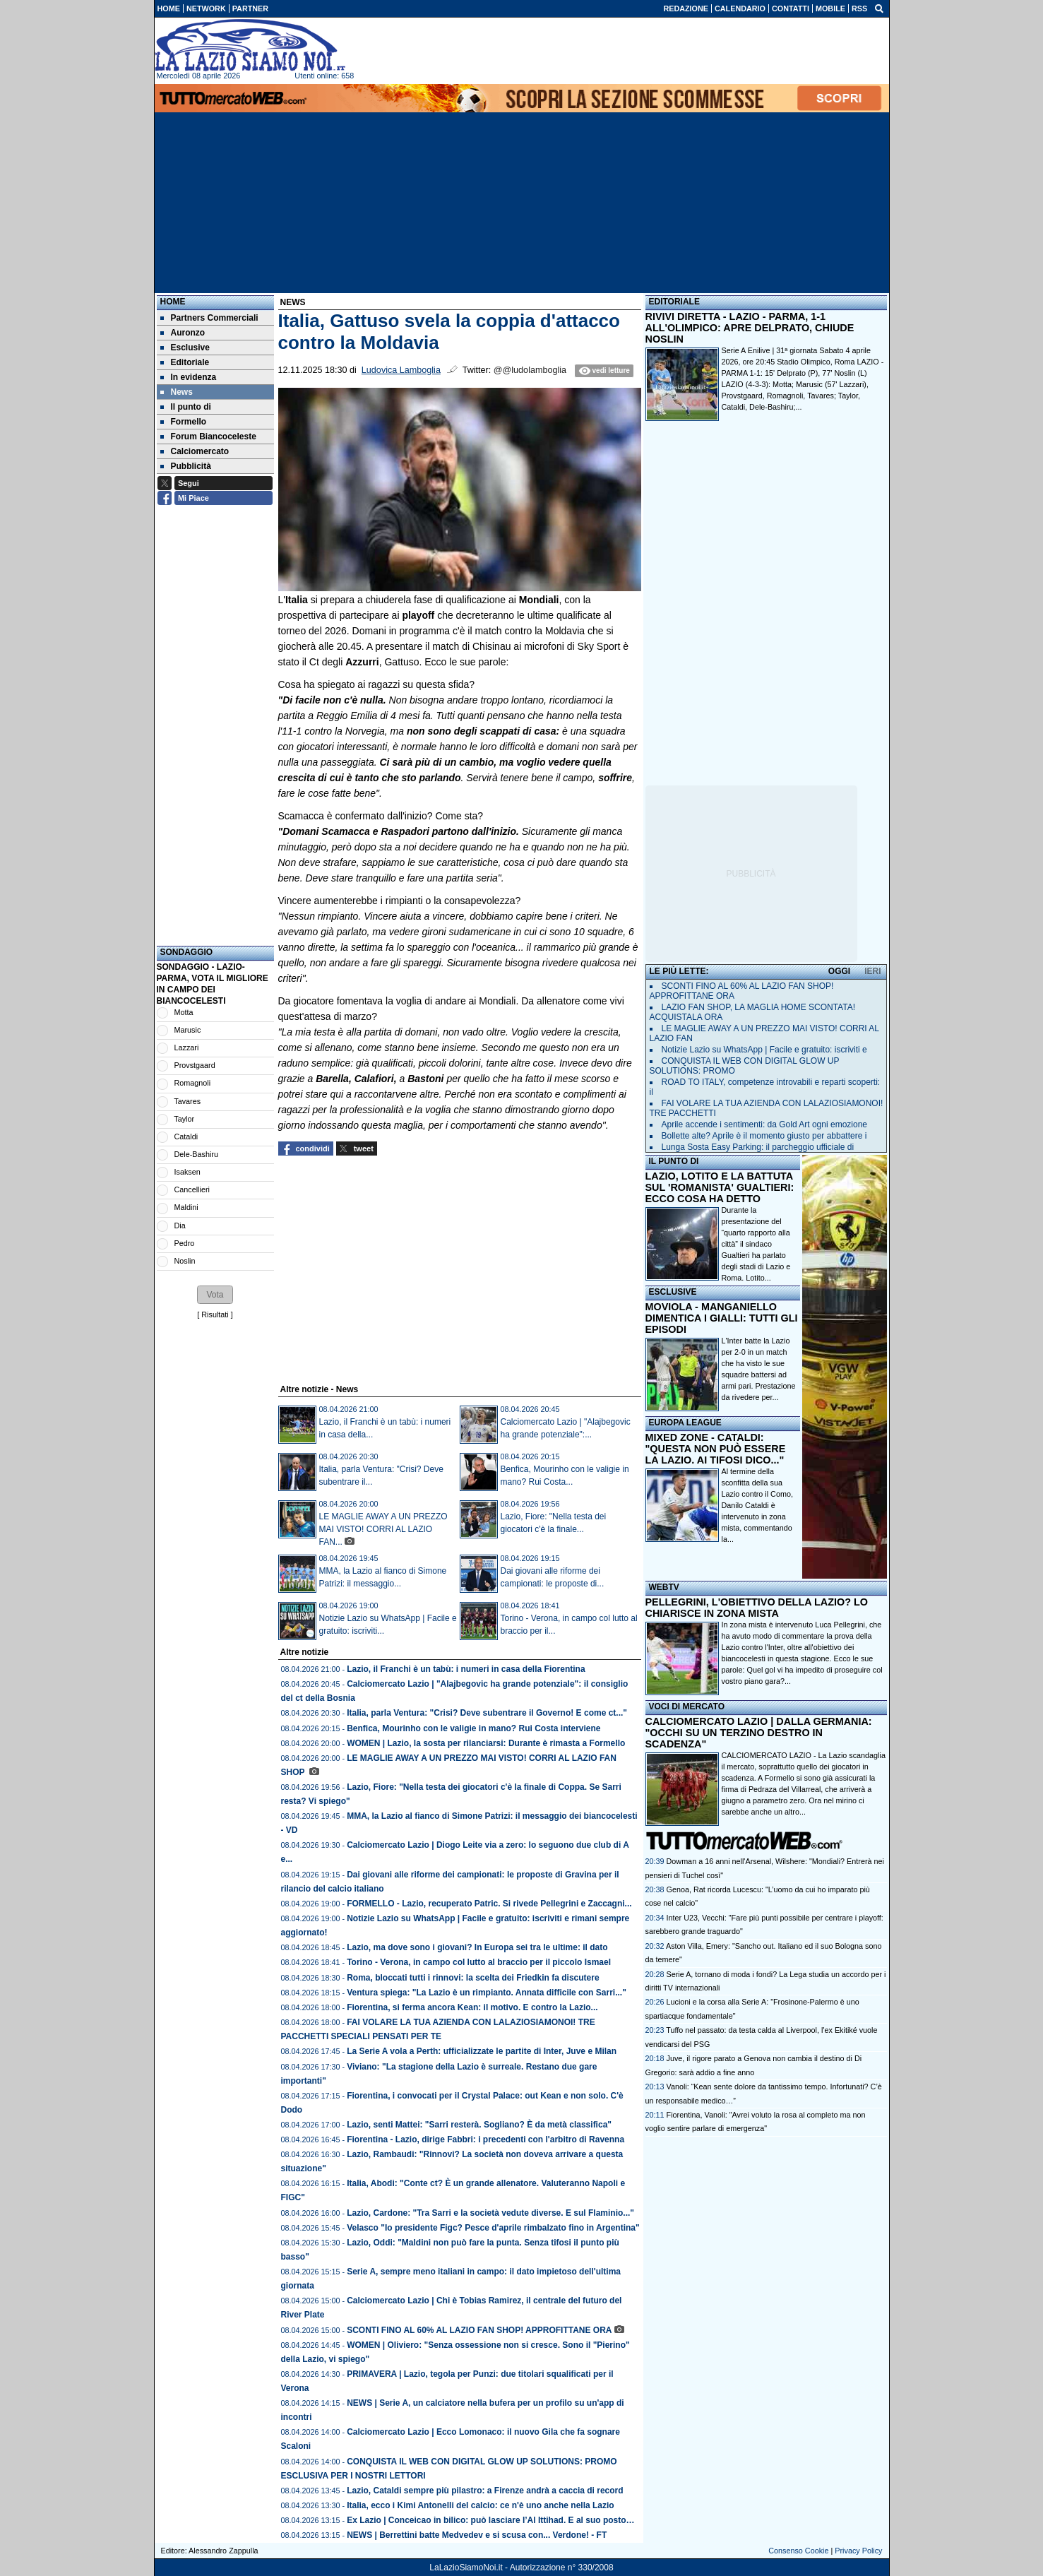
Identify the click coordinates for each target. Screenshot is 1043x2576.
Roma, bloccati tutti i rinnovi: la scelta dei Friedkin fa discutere (473, 1978)
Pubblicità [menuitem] (185, 466)
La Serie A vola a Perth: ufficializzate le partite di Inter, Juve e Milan (481, 2051)
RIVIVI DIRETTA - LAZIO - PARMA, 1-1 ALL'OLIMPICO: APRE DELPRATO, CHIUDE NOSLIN (749, 328)
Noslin (185, 1261)
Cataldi (186, 1136)
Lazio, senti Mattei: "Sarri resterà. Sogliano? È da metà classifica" (479, 2125)
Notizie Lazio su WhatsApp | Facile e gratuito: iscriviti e (764, 1050)
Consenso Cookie (798, 2550)
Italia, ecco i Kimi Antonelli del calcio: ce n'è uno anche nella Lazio (480, 2505)
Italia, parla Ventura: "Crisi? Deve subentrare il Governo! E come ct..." (487, 1713)
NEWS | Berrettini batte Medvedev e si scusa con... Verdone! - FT (477, 2535)
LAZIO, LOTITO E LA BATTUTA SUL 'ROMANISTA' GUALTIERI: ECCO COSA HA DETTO (719, 1187)
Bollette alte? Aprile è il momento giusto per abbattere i (764, 1136)
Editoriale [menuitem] (185, 362)
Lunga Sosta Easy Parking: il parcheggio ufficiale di (758, 1147)
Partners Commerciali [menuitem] (209, 318)
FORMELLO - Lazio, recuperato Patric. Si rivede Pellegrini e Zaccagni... (489, 1904)
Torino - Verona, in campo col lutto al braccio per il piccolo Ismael (479, 1962)
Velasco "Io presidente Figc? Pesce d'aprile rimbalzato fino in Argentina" (493, 2228)
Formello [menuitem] (183, 422)
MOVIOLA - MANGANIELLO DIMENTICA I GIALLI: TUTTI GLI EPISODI (721, 1318)
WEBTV (664, 1587)
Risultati (214, 1314)
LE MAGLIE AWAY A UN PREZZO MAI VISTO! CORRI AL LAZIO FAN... (383, 1529)
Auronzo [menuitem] (182, 333)
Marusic (187, 1030)
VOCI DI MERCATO (687, 1706)
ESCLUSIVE (673, 1292)
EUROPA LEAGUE (685, 1423)
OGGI (839, 971)
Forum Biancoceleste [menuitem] (208, 436)
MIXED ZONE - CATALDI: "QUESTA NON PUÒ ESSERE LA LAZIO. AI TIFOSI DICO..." (715, 1449)
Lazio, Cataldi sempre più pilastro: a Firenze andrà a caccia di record (485, 2490)
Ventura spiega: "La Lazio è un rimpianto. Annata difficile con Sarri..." (486, 1993)
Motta (183, 1012)
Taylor (184, 1119)
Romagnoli (192, 1083)
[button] (214, 1295)
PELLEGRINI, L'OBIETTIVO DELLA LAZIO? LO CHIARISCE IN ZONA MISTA (756, 1607)
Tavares (187, 1101)
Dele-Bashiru (196, 1154)
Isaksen (187, 1172)
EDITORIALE (674, 302)
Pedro (184, 1243)
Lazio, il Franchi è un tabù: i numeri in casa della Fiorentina (466, 1669)
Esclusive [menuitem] (185, 347)
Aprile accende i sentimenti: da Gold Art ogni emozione (765, 1124)
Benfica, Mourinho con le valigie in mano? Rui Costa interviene (473, 1728)
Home (173, 302)
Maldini (186, 1207)
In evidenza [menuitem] (188, 377)
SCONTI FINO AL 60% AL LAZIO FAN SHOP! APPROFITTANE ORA (479, 2330)
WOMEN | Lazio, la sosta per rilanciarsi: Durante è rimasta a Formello (486, 1743)
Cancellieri (192, 1189)
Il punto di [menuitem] (185, 407)
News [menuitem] (176, 392)
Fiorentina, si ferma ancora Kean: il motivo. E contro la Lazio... (472, 2007)
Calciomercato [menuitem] (195, 451)
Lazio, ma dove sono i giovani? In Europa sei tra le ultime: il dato (477, 1947)
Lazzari (186, 1047)
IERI (872, 971)
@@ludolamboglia (530, 370)
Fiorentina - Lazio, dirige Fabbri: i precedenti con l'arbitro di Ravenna (485, 2139)
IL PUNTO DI (674, 1161)
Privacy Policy (858, 2550)
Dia (180, 1225)
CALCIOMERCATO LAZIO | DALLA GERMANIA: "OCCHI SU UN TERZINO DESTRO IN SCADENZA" (758, 1733)
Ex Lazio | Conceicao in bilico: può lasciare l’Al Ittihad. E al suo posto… (490, 2520)
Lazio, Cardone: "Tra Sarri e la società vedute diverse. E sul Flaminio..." (490, 2213)
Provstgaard (194, 1065)
